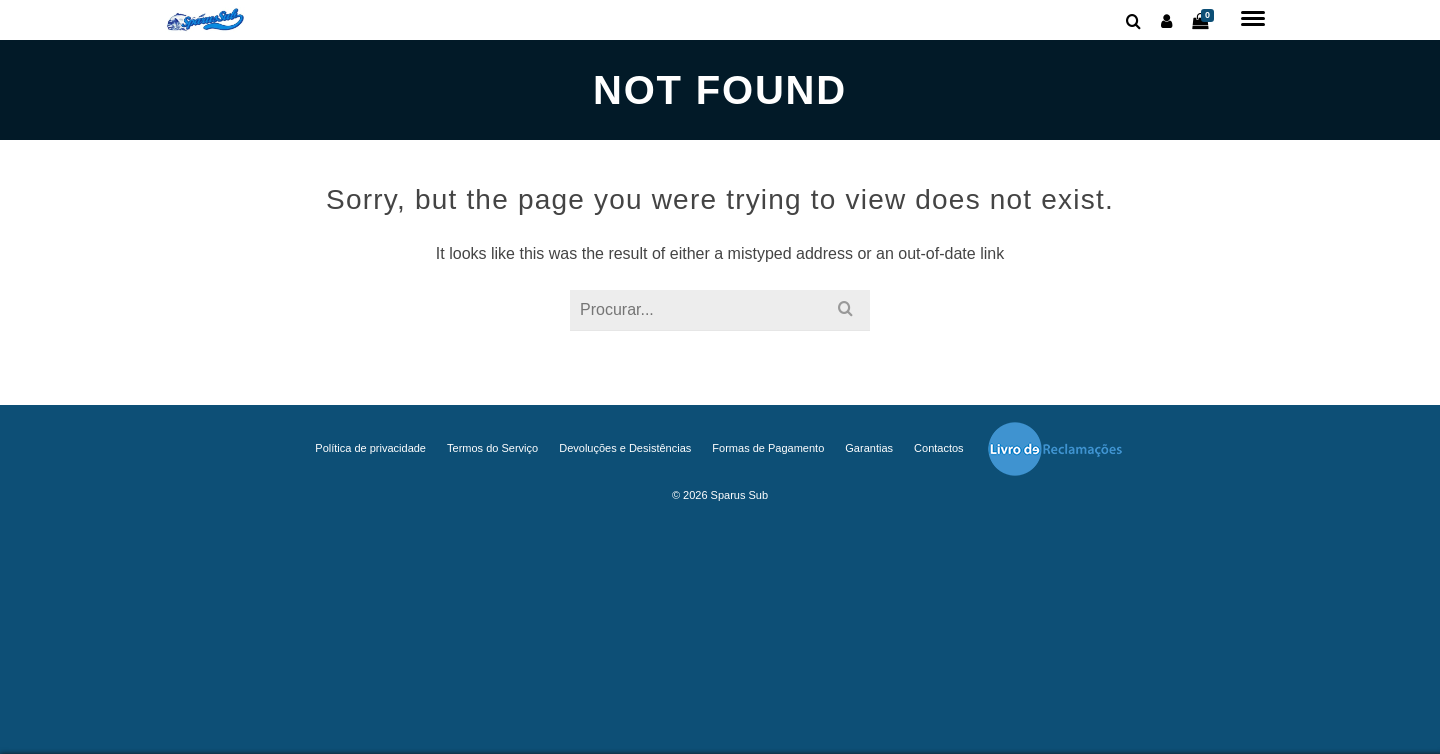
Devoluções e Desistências (625, 448)
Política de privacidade (370, 448)
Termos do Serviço (492, 448)
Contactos (939, 448)
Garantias (869, 448)
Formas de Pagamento (768, 448)
